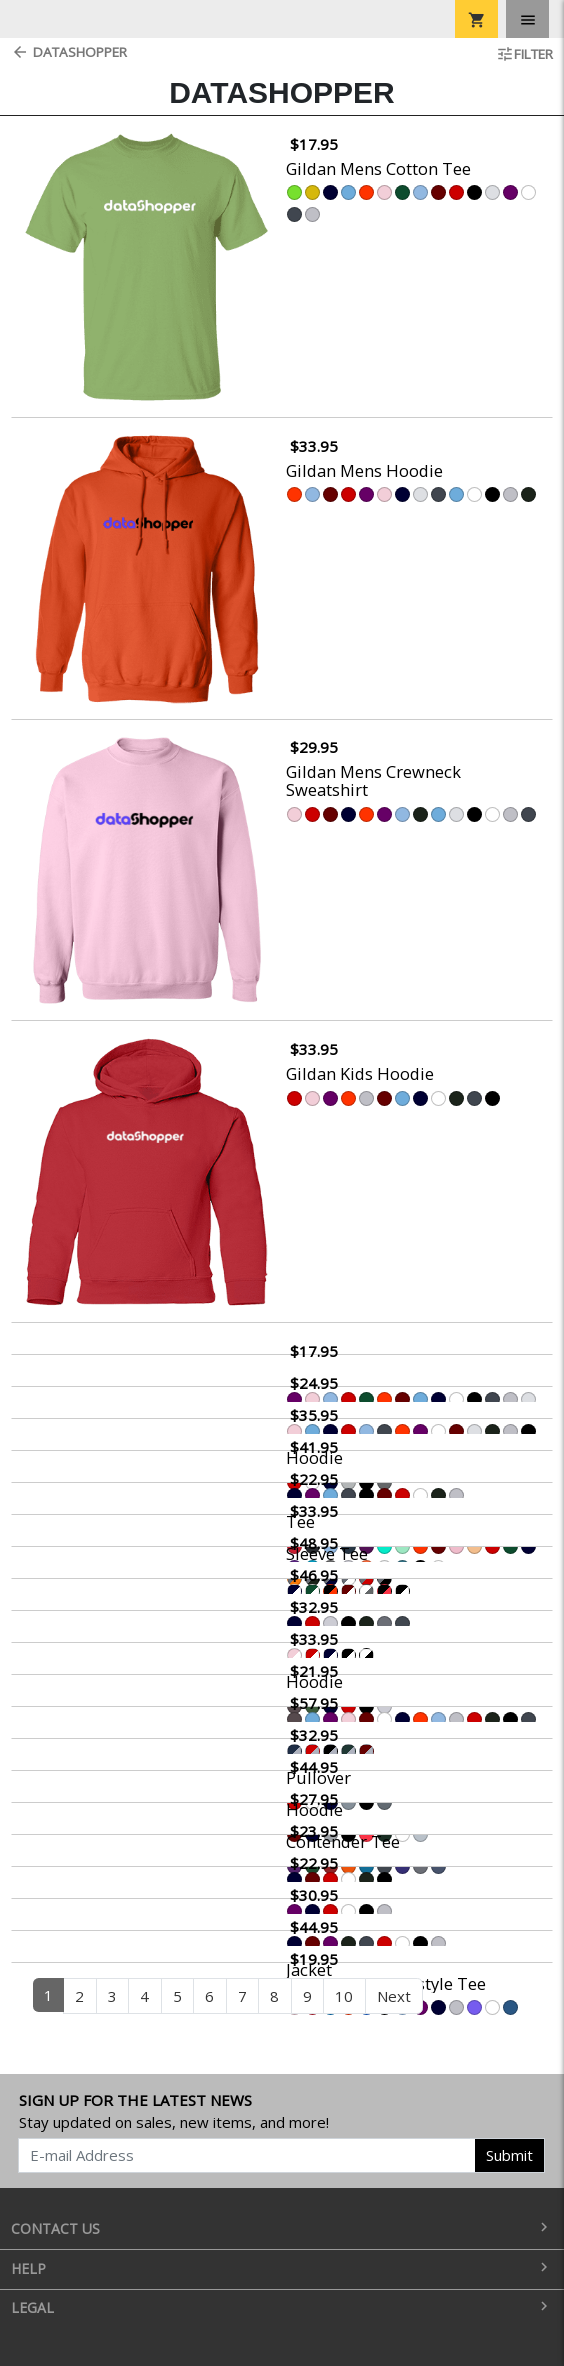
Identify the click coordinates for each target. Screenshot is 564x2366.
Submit (509, 2155)
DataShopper (69, 52)
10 (344, 1996)
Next (394, 1996)
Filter (524, 54)
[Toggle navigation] (527, 19)
